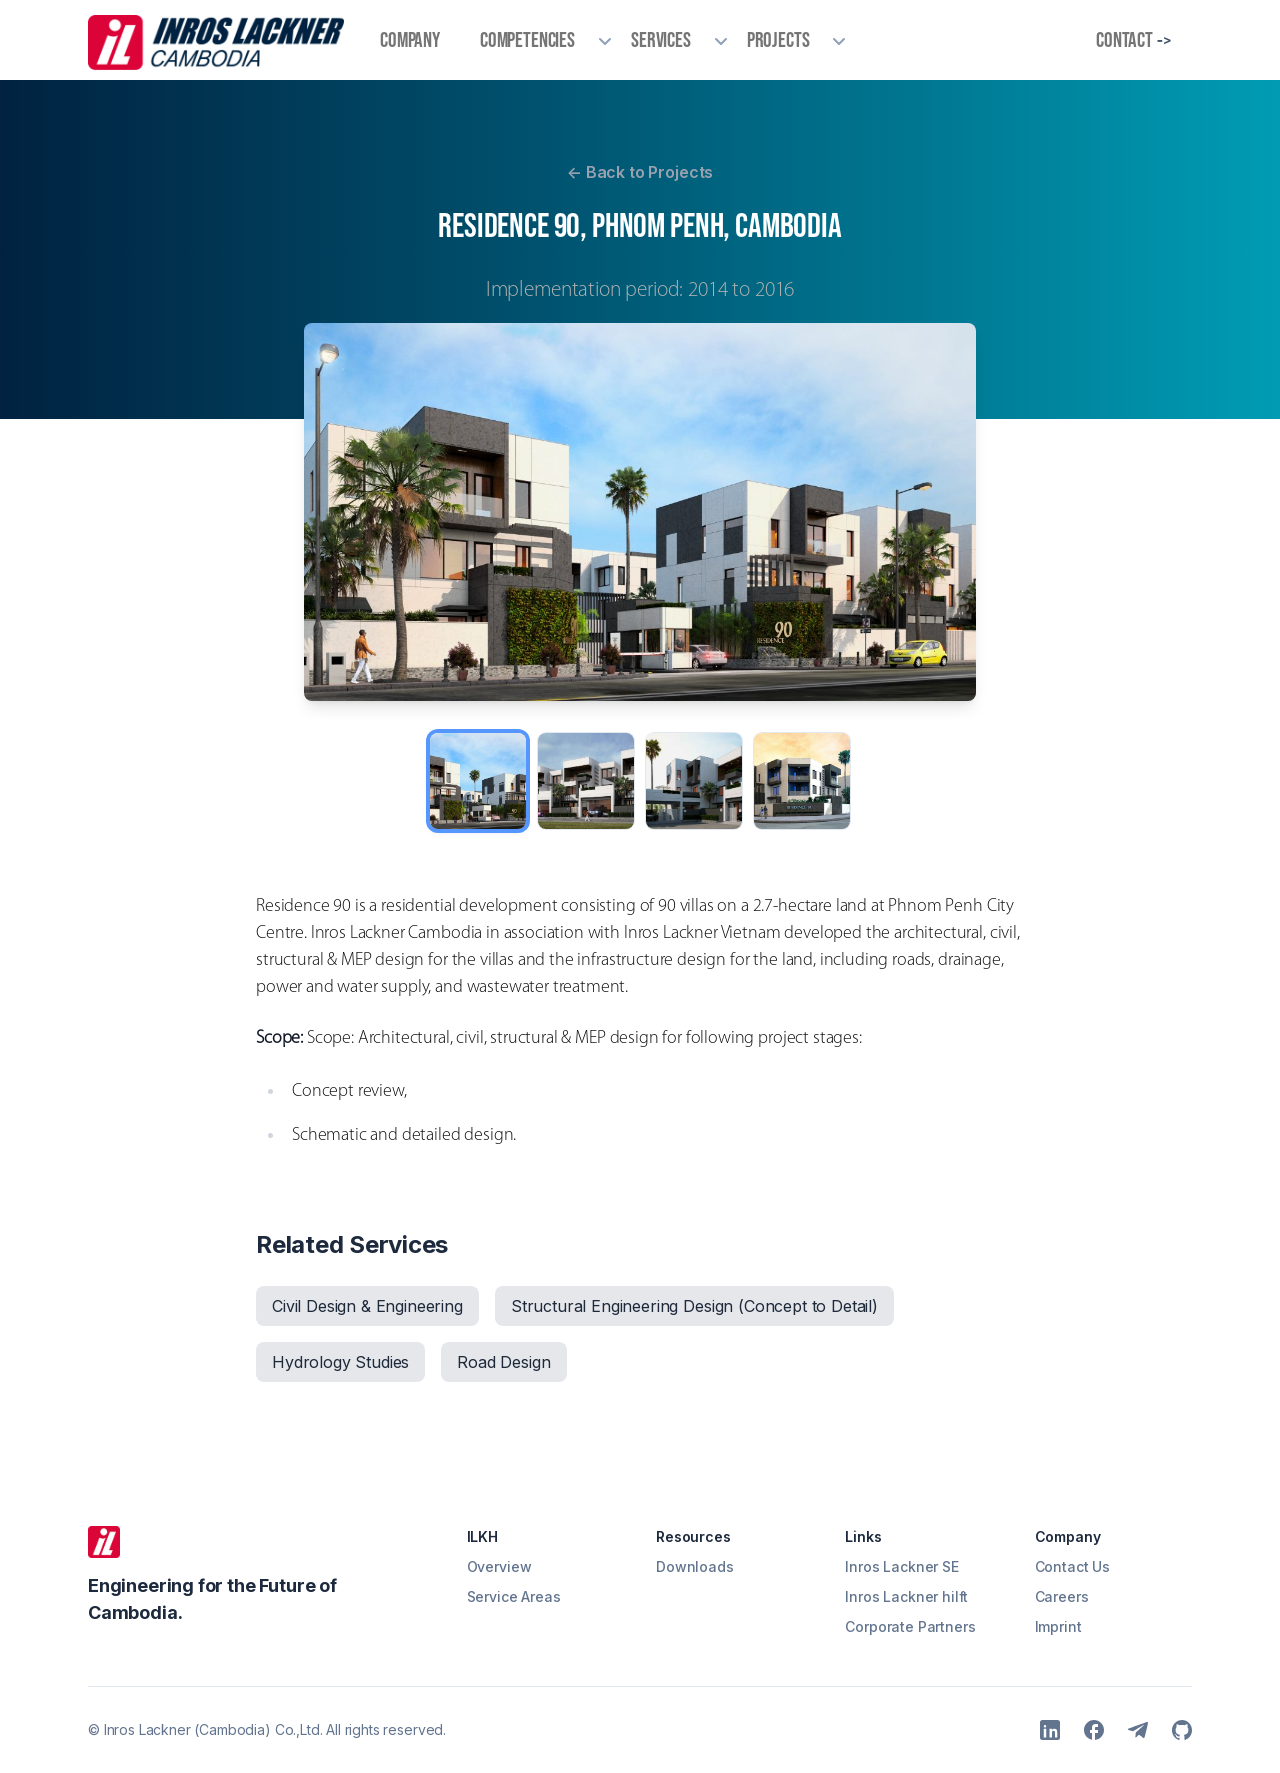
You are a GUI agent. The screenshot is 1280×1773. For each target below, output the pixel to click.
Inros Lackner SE (901, 1566)
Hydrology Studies (340, 1362)
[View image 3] (694, 781)
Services (661, 39)
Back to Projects (640, 172)
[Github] (1182, 1730)
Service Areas (514, 1596)
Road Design (503, 1362)
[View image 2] (586, 781)
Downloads (695, 1566)
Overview (499, 1566)
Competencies (527, 39)
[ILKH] (104, 1542)
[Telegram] (1138, 1730)
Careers (1062, 1596)
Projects (778, 39)
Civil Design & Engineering (367, 1306)
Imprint (1058, 1626)
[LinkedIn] (1050, 1730)
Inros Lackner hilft (906, 1596)
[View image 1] (478, 781)
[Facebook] (1094, 1730)
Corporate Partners (910, 1626)
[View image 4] (802, 781)
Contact (1134, 40)
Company (410, 39)
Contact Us (1072, 1566)
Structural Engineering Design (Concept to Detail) (694, 1306)
